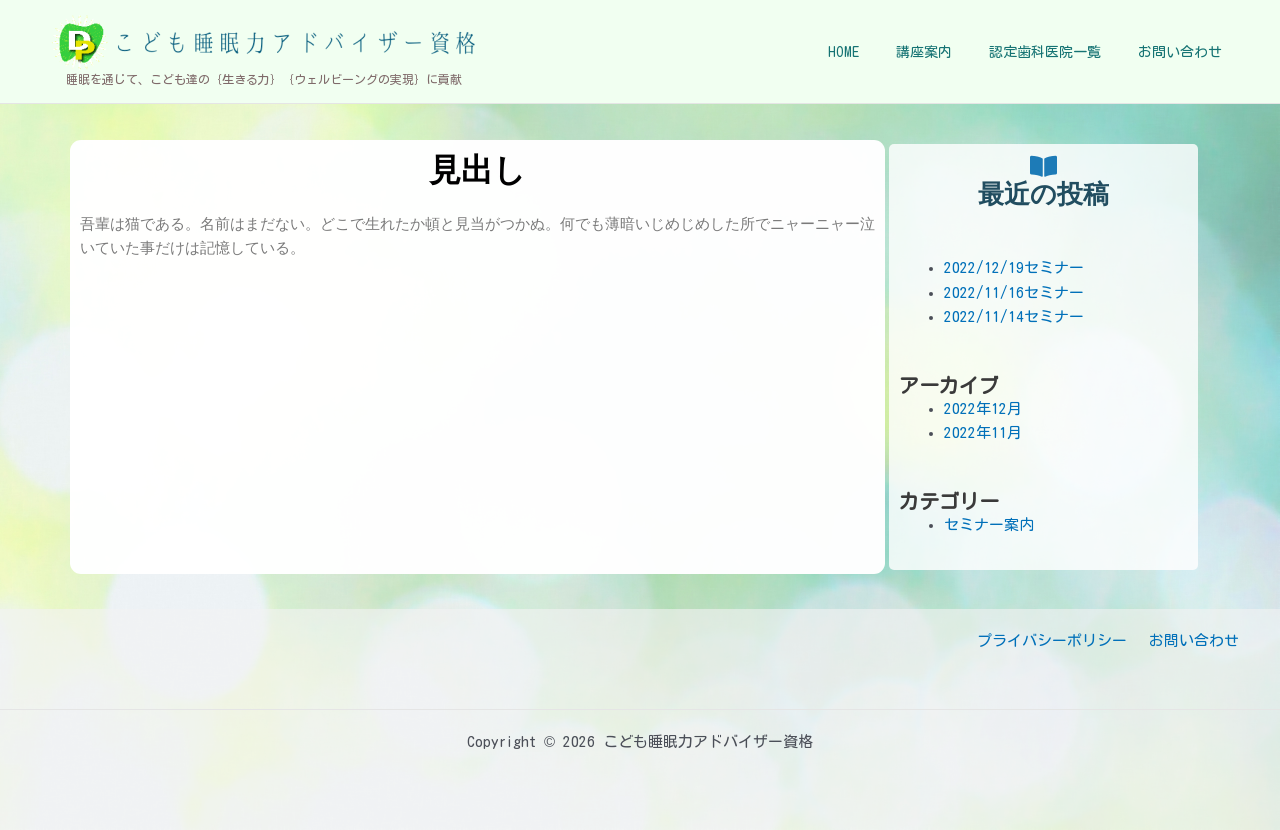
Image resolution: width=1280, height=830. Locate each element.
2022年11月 (983, 432)
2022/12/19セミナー (1014, 267)
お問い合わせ (1184, 52)
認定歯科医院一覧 (1058, 52)
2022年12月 (983, 408)
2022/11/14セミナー (1014, 316)
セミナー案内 (989, 524)
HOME (874, 52)
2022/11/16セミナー (1014, 292)
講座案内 (946, 52)
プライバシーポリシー (1060, 640)
